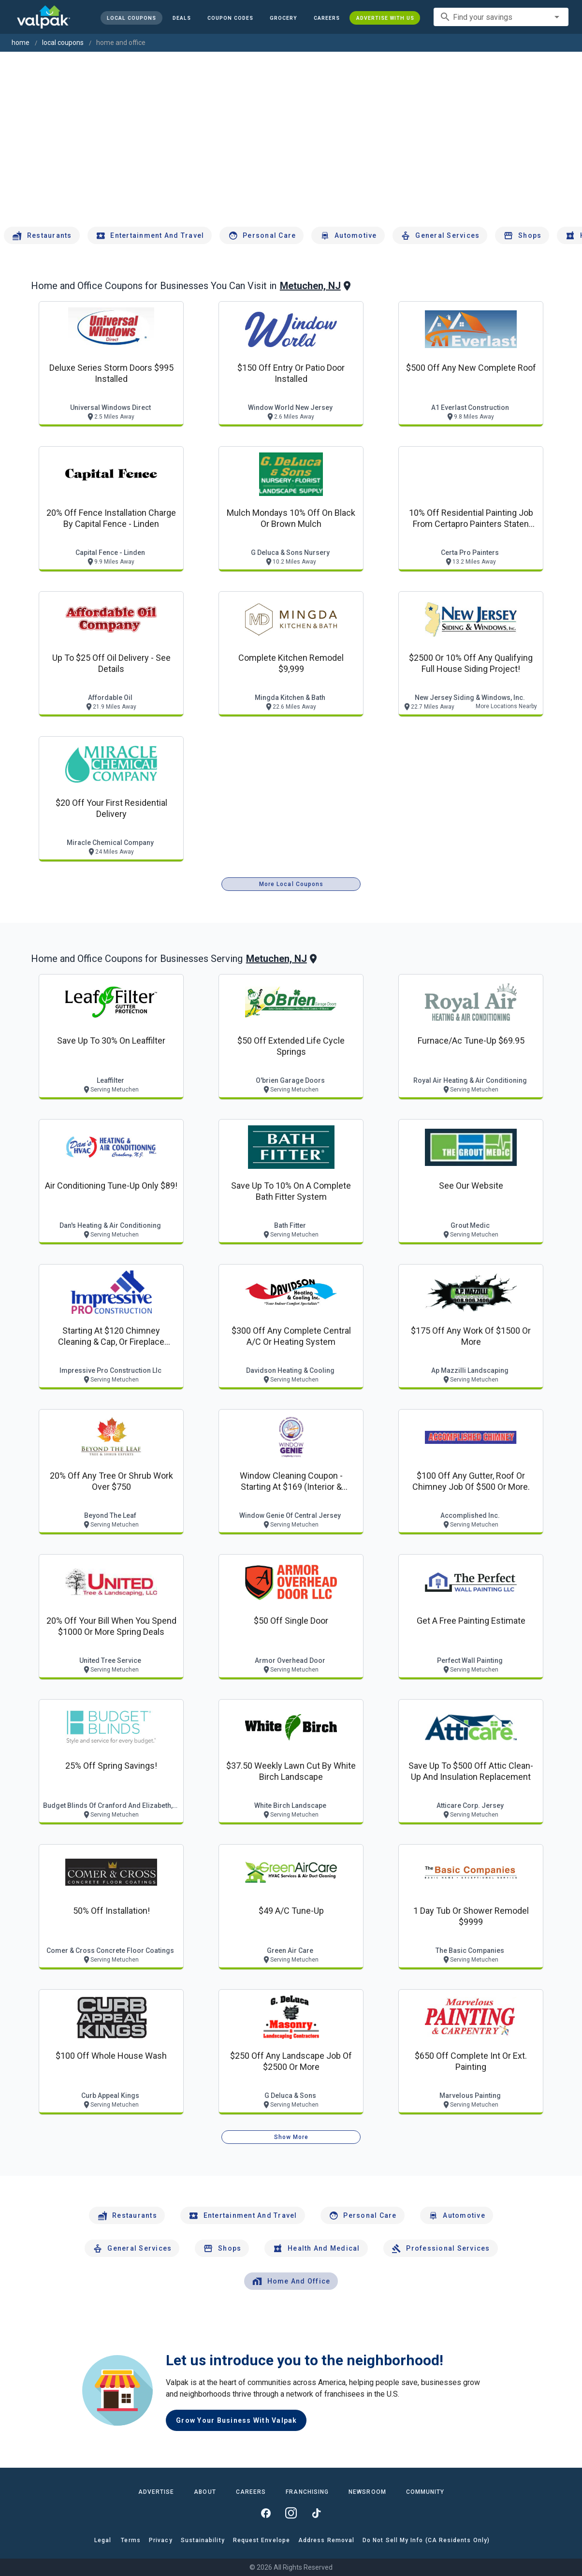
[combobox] (501, 17)
